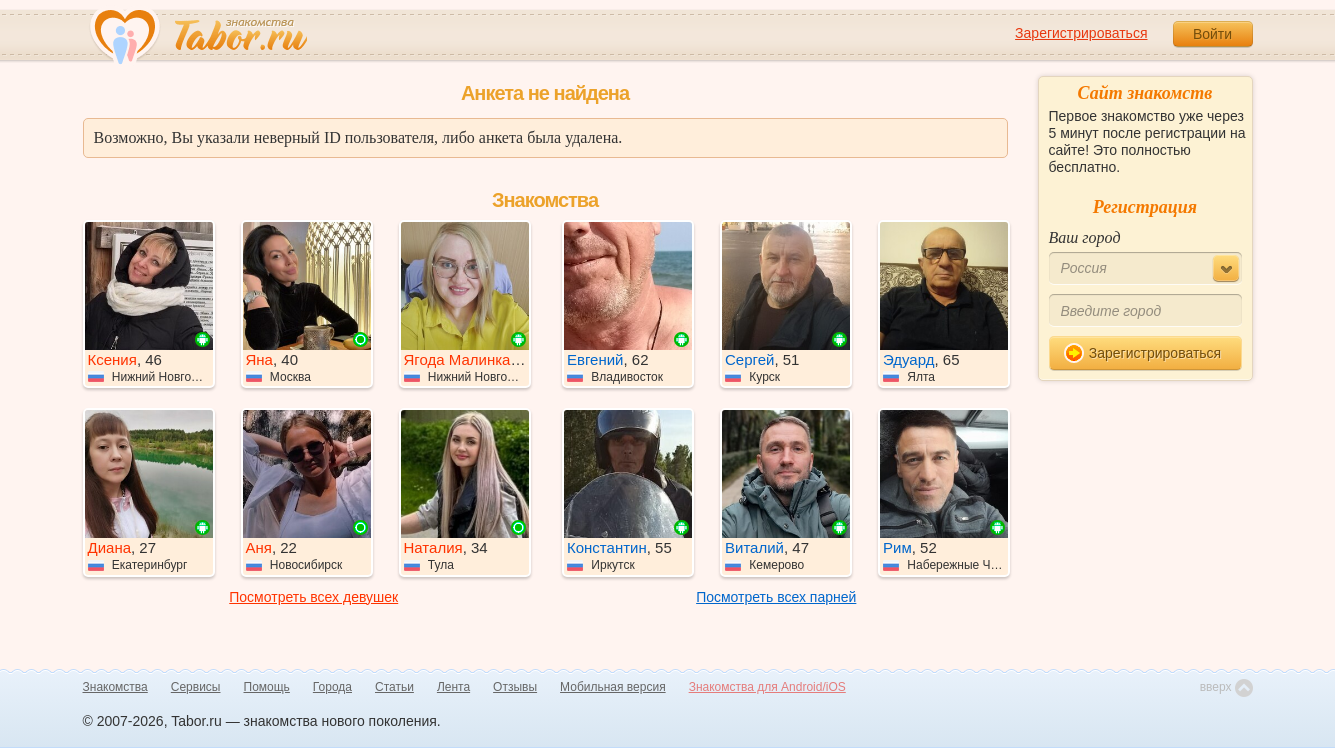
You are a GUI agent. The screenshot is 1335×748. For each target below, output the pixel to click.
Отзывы (515, 687)
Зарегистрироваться (1081, 33)
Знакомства (115, 687)
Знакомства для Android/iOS (767, 687)
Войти (1212, 34)
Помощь (267, 687)
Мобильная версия (613, 687)
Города (332, 687)
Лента (453, 687)
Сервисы (196, 687)
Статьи (394, 687)
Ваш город (1085, 237)
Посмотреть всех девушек (313, 597)
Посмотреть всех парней (776, 597)
